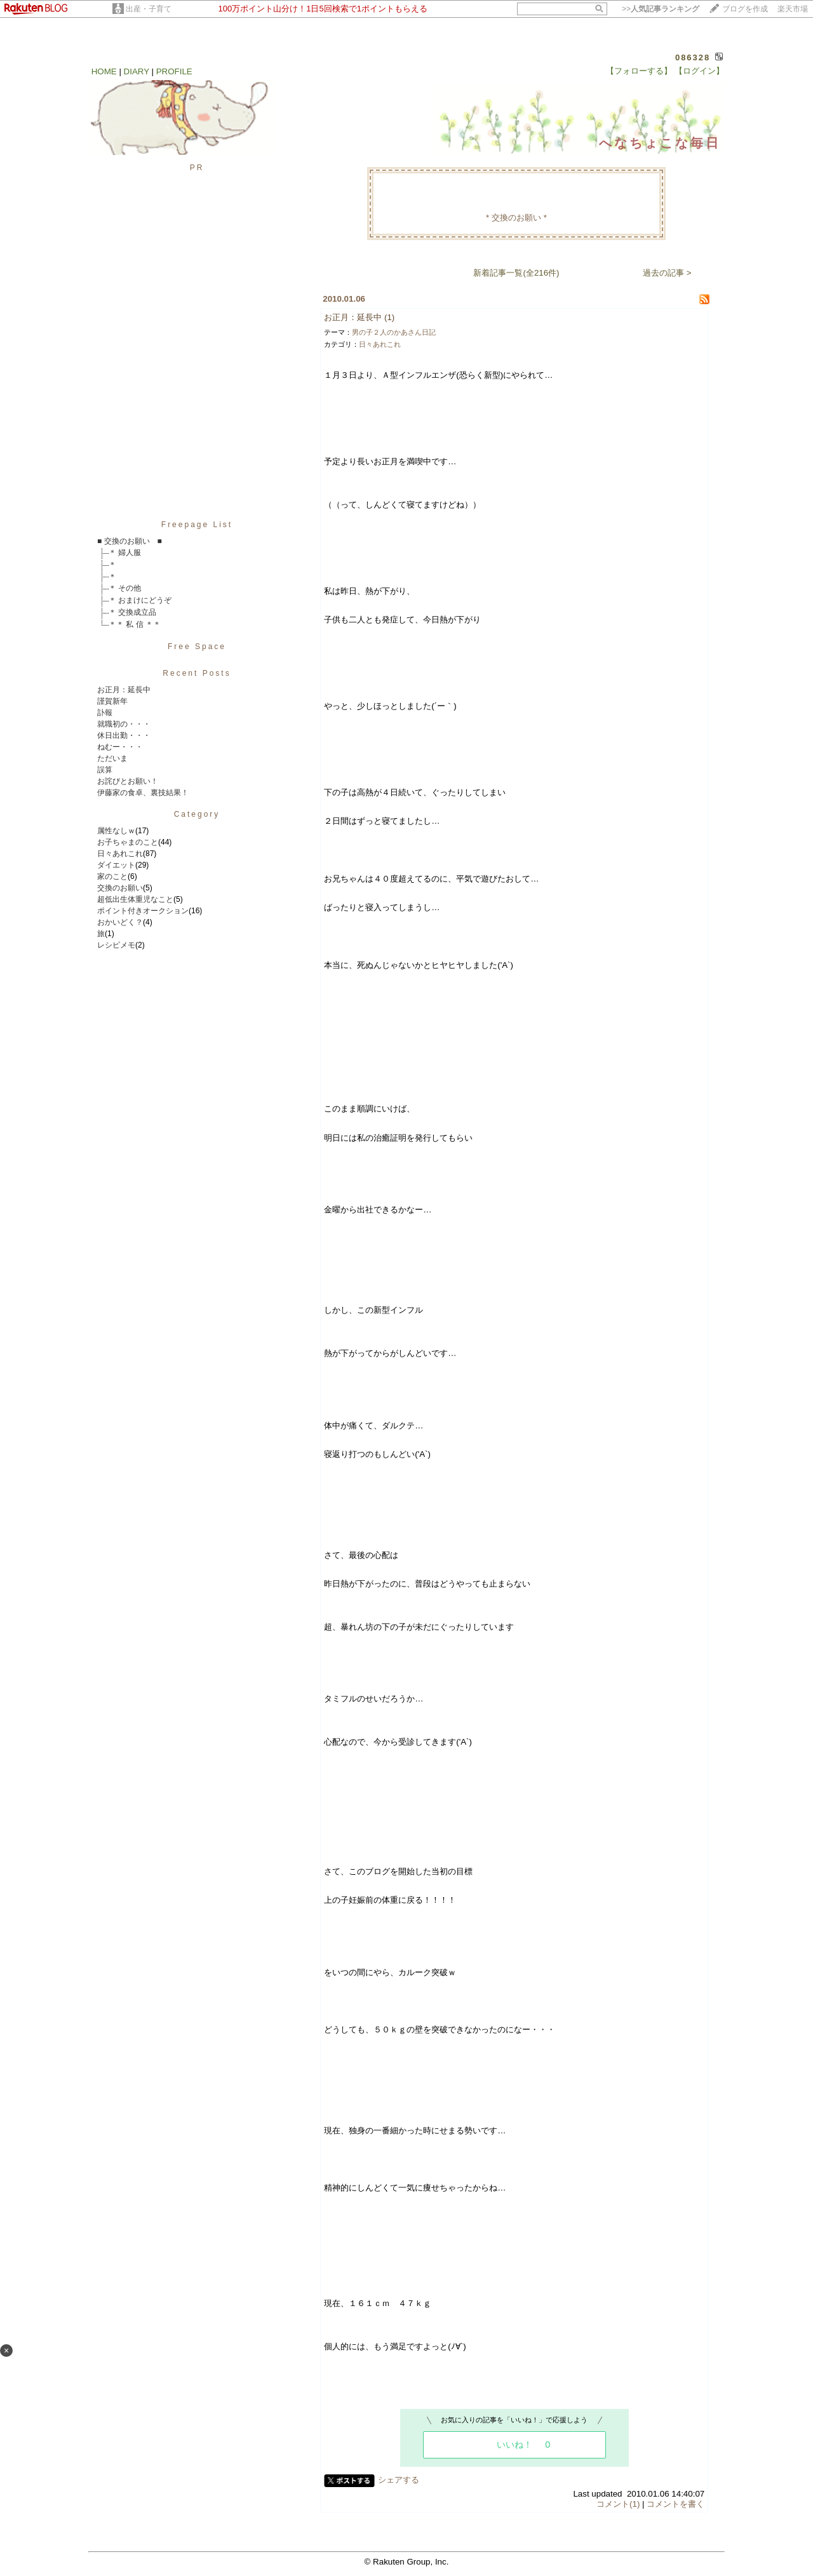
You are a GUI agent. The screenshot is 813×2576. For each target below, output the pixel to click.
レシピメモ (116, 945)
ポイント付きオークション (143, 910)
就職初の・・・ (124, 724)
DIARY (136, 71)
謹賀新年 (112, 701)
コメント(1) (618, 2504)
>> (660, 8)
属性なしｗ (116, 830)
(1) (389, 317)
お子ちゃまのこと (127, 842)
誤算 (104, 769)
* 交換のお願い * (516, 217)
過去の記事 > (667, 273)
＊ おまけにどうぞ (140, 600)
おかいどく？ (120, 922)
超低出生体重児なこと (135, 899)
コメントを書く (675, 2504)
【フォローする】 (639, 71)
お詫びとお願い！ (127, 781)
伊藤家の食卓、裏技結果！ (143, 792)
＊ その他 (125, 588)
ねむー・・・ (120, 746)
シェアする (398, 2480)
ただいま (112, 758)
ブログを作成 (745, 8)
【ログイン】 (699, 71)
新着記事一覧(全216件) (516, 273)
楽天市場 (792, 8)
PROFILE (174, 71)
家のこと (112, 876)
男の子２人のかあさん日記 (394, 332)
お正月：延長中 (124, 689)
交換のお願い (120, 887)
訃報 (104, 712)
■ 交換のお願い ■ (129, 541)
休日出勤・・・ (124, 735)
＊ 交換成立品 (132, 612)
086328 (692, 57)
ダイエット (116, 865)
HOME (104, 71)
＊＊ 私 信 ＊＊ (135, 624)
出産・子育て (148, 8)
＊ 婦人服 (125, 552)
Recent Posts (197, 673)
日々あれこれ (120, 853)
